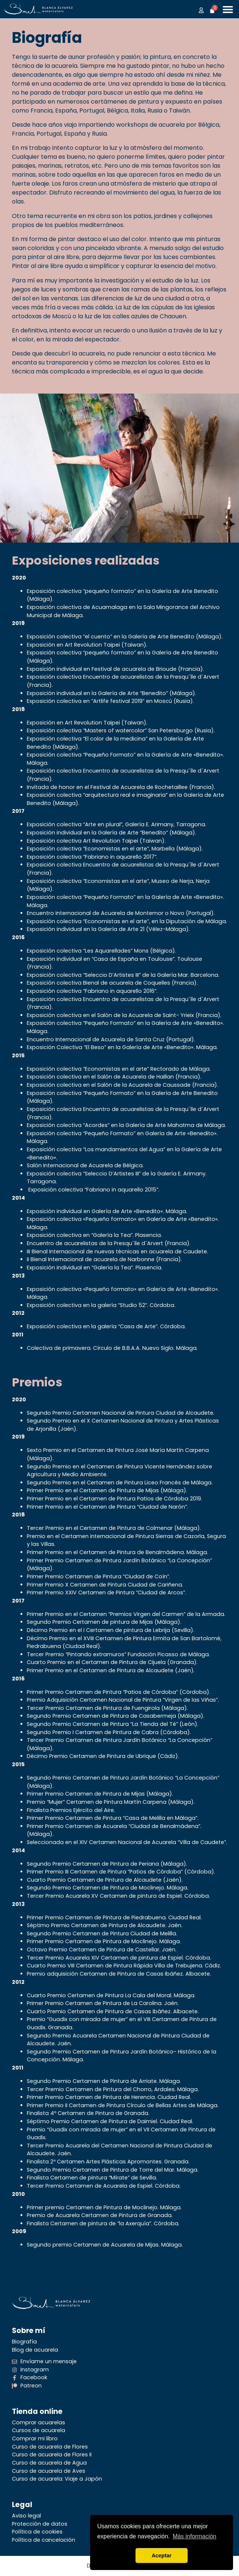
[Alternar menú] (227, 9)
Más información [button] (194, 2536)
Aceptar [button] (162, 2555)
